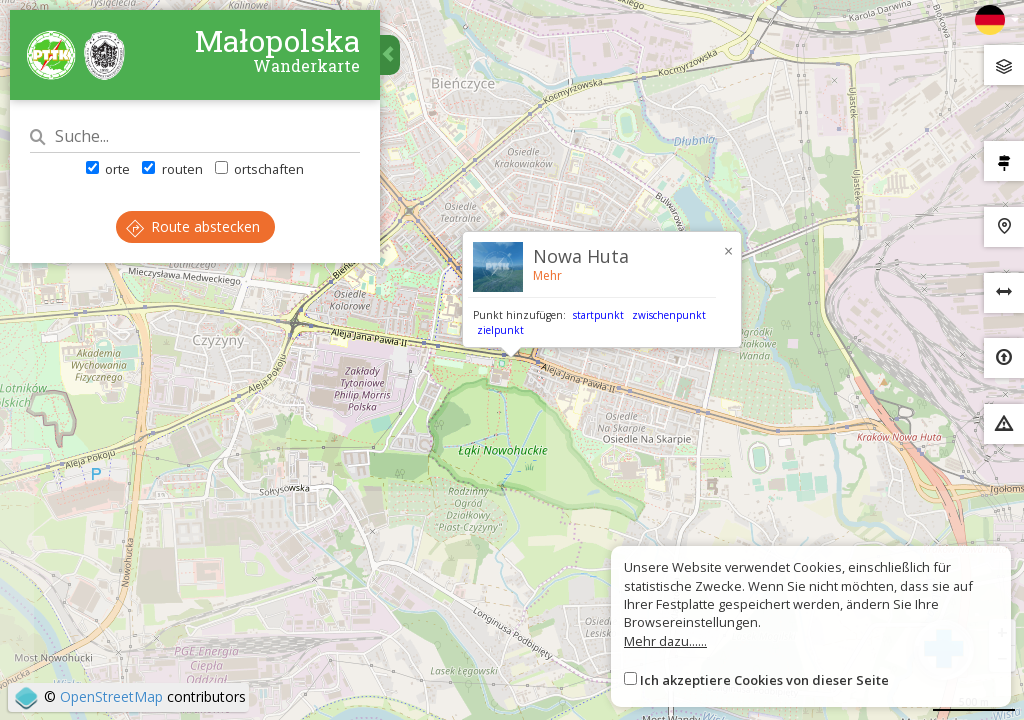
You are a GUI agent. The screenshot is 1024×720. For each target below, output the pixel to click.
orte (108, 169)
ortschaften (259, 169)
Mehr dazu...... (665, 641)
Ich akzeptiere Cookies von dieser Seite (764, 680)
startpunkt (598, 315)
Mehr (547, 275)
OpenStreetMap (111, 696)
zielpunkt (500, 330)
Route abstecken (193, 226)
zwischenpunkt (669, 315)
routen (172, 169)
